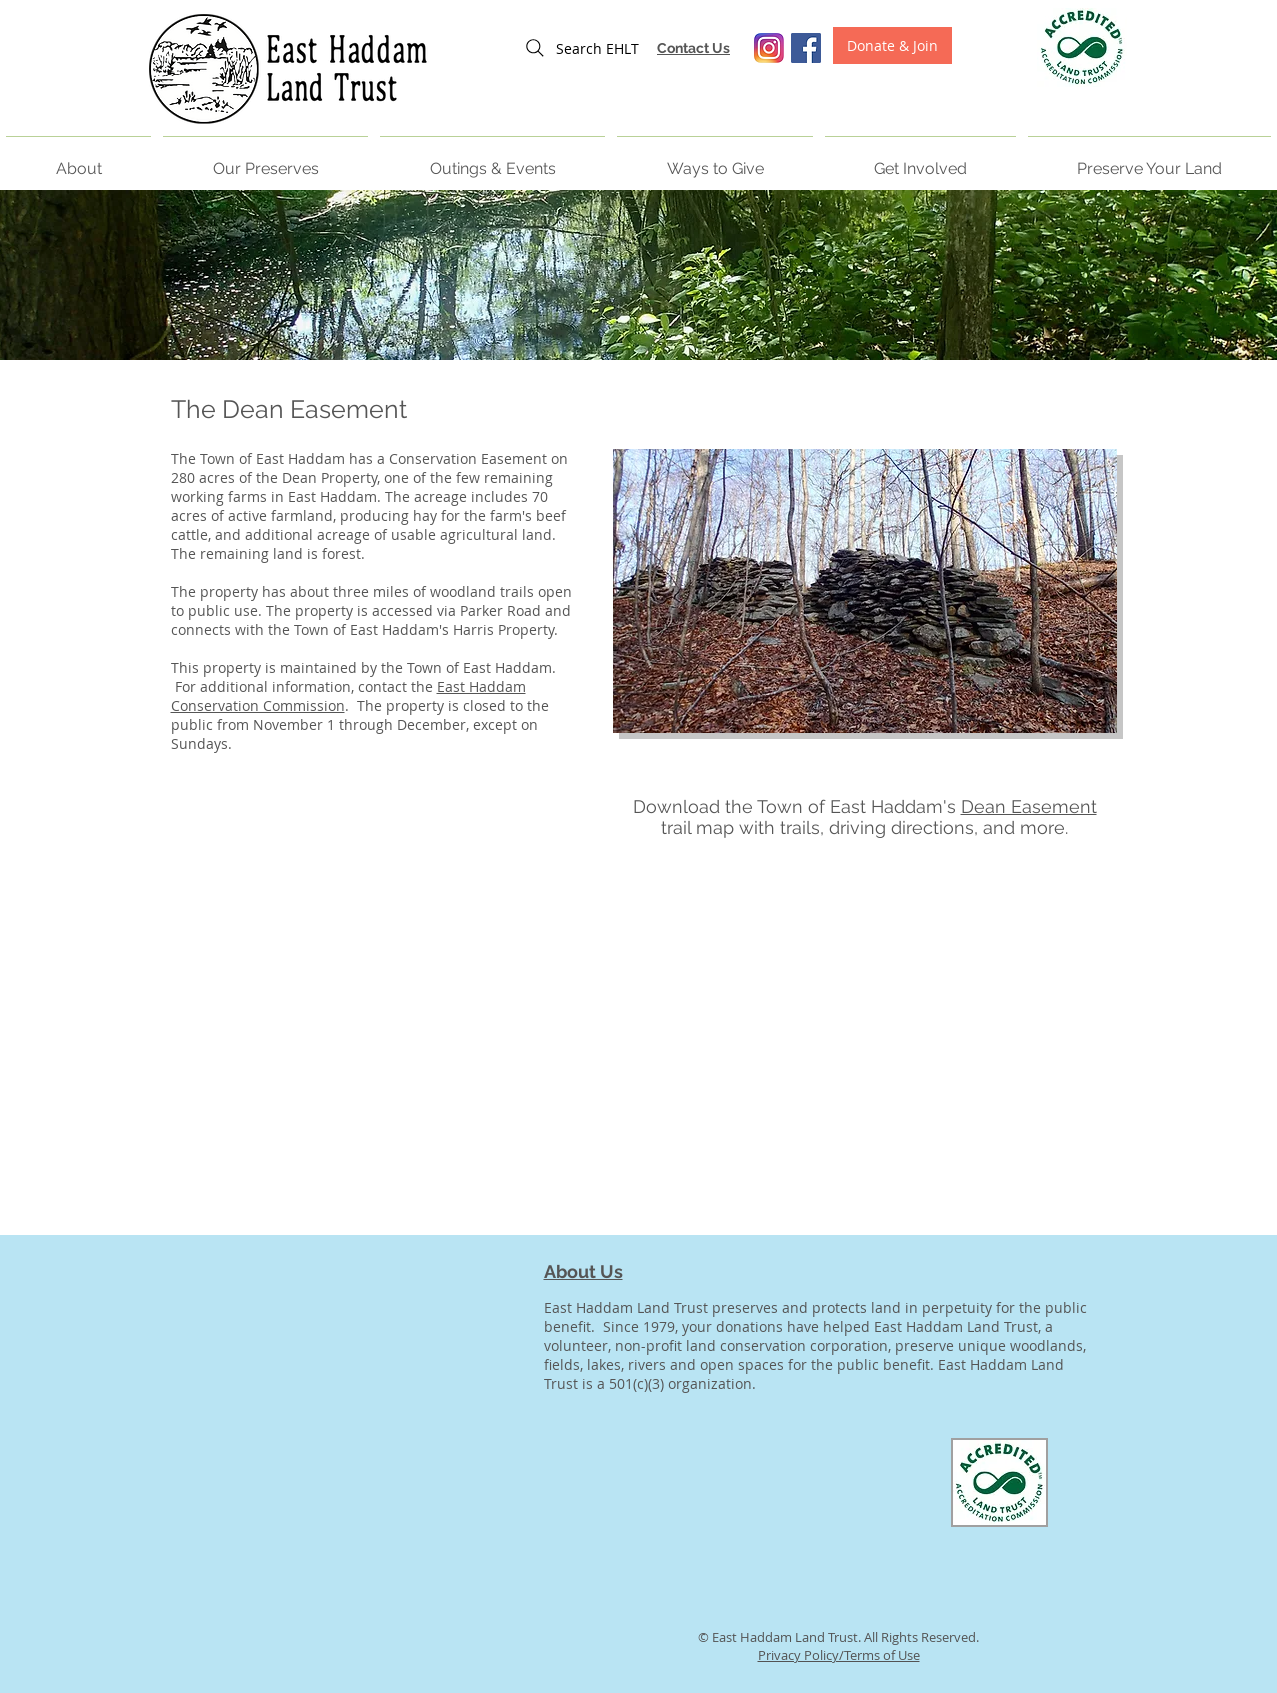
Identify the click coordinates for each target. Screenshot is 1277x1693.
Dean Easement (1029, 806)
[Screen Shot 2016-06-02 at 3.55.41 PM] (769, 48)
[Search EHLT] (580, 48)
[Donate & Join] (892, 45)
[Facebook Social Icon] (806, 48)
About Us (583, 1271)
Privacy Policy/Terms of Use (839, 1655)
